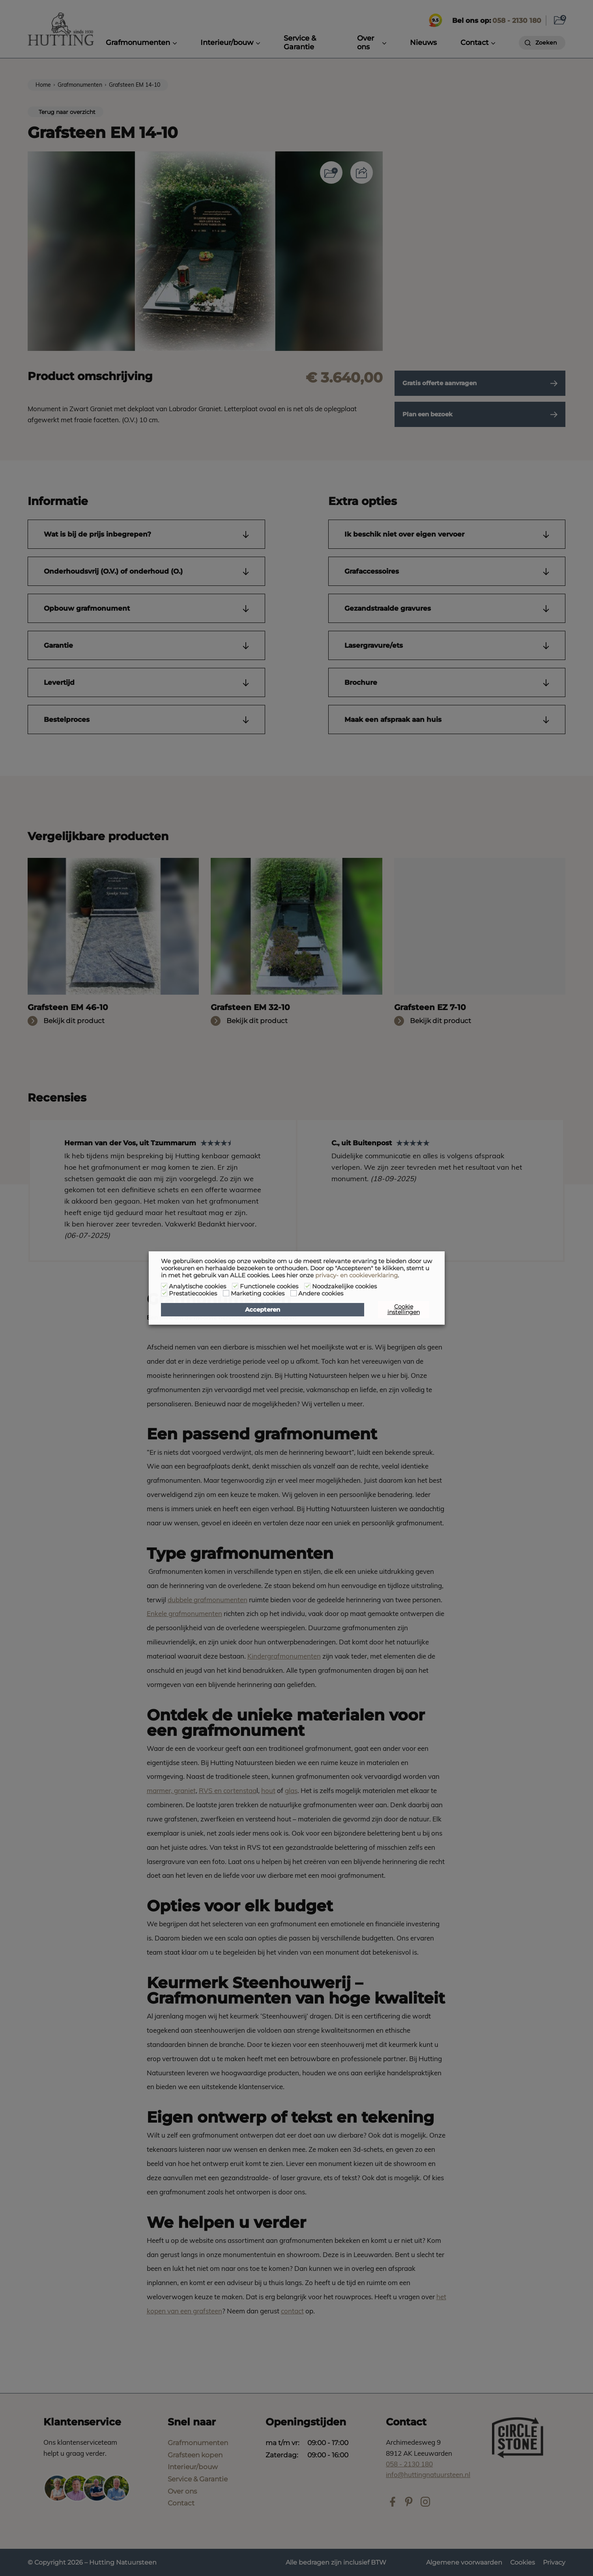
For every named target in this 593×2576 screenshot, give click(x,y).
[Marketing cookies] (226, 1293)
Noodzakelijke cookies (344, 1286)
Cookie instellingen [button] (403, 1309)
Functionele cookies (269, 1286)
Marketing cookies (257, 1293)
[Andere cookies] (293, 1293)
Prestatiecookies (193, 1293)
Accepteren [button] (262, 1309)
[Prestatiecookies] (164, 1293)
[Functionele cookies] (235, 1286)
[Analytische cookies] (164, 1286)
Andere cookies (320, 1293)
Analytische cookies (197, 1286)
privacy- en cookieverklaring (356, 1275)
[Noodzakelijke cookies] (307, 1286)
